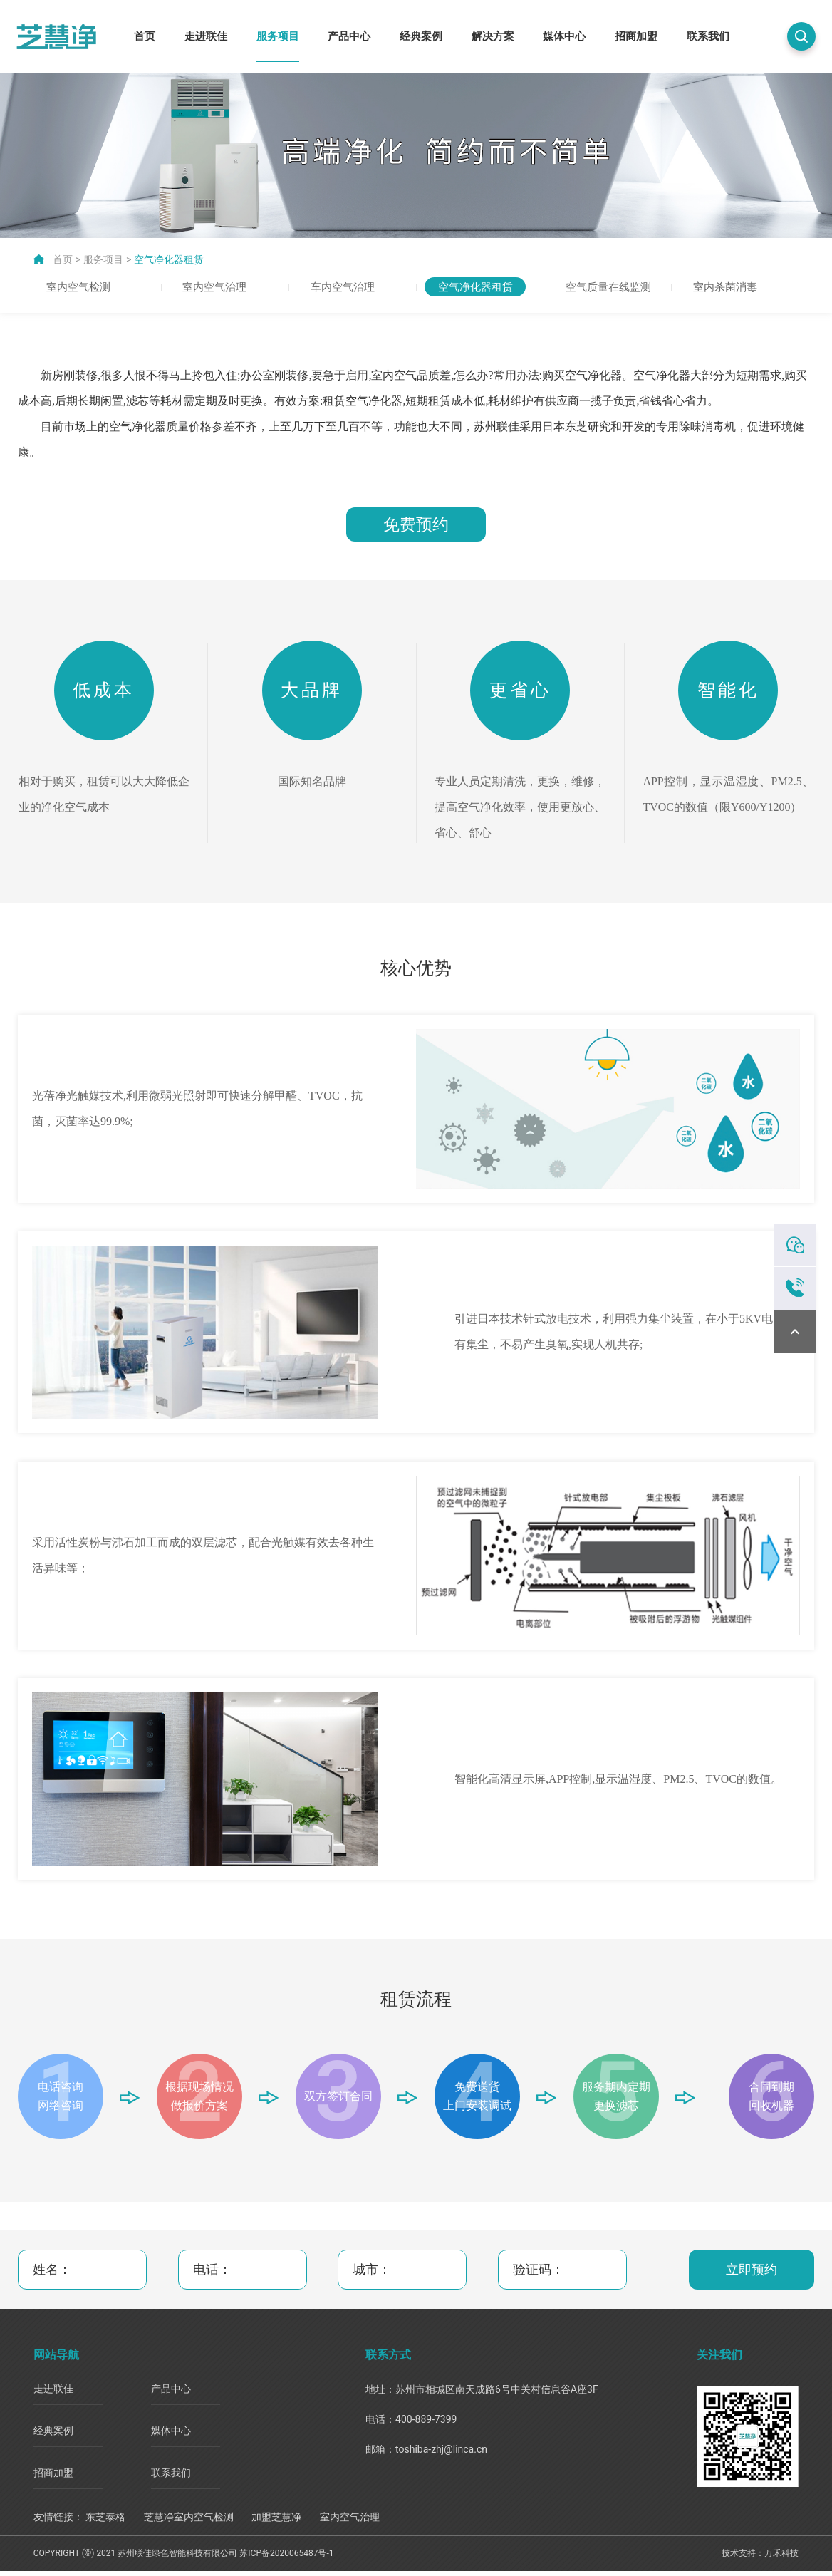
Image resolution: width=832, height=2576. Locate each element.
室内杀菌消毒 (727, 285)
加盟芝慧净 (276, 2522)
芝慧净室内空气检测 (189, 2522)
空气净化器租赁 (169, 257)
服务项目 (277, 35)
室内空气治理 (217, 285)
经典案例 (421, 35)
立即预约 (751, 2274)
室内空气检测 (81, 285)
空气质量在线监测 (610, 285)
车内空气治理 (345, 285)
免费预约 (416, 524)
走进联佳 (205, 35)
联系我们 (708, 35)
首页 (144, 35)
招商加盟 (636, 35)
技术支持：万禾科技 (760, 2559)
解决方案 (493, 35)
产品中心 (349, 35)
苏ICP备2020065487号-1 (286, 2559)
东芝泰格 (105, 2522)
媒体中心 (564, 35)
